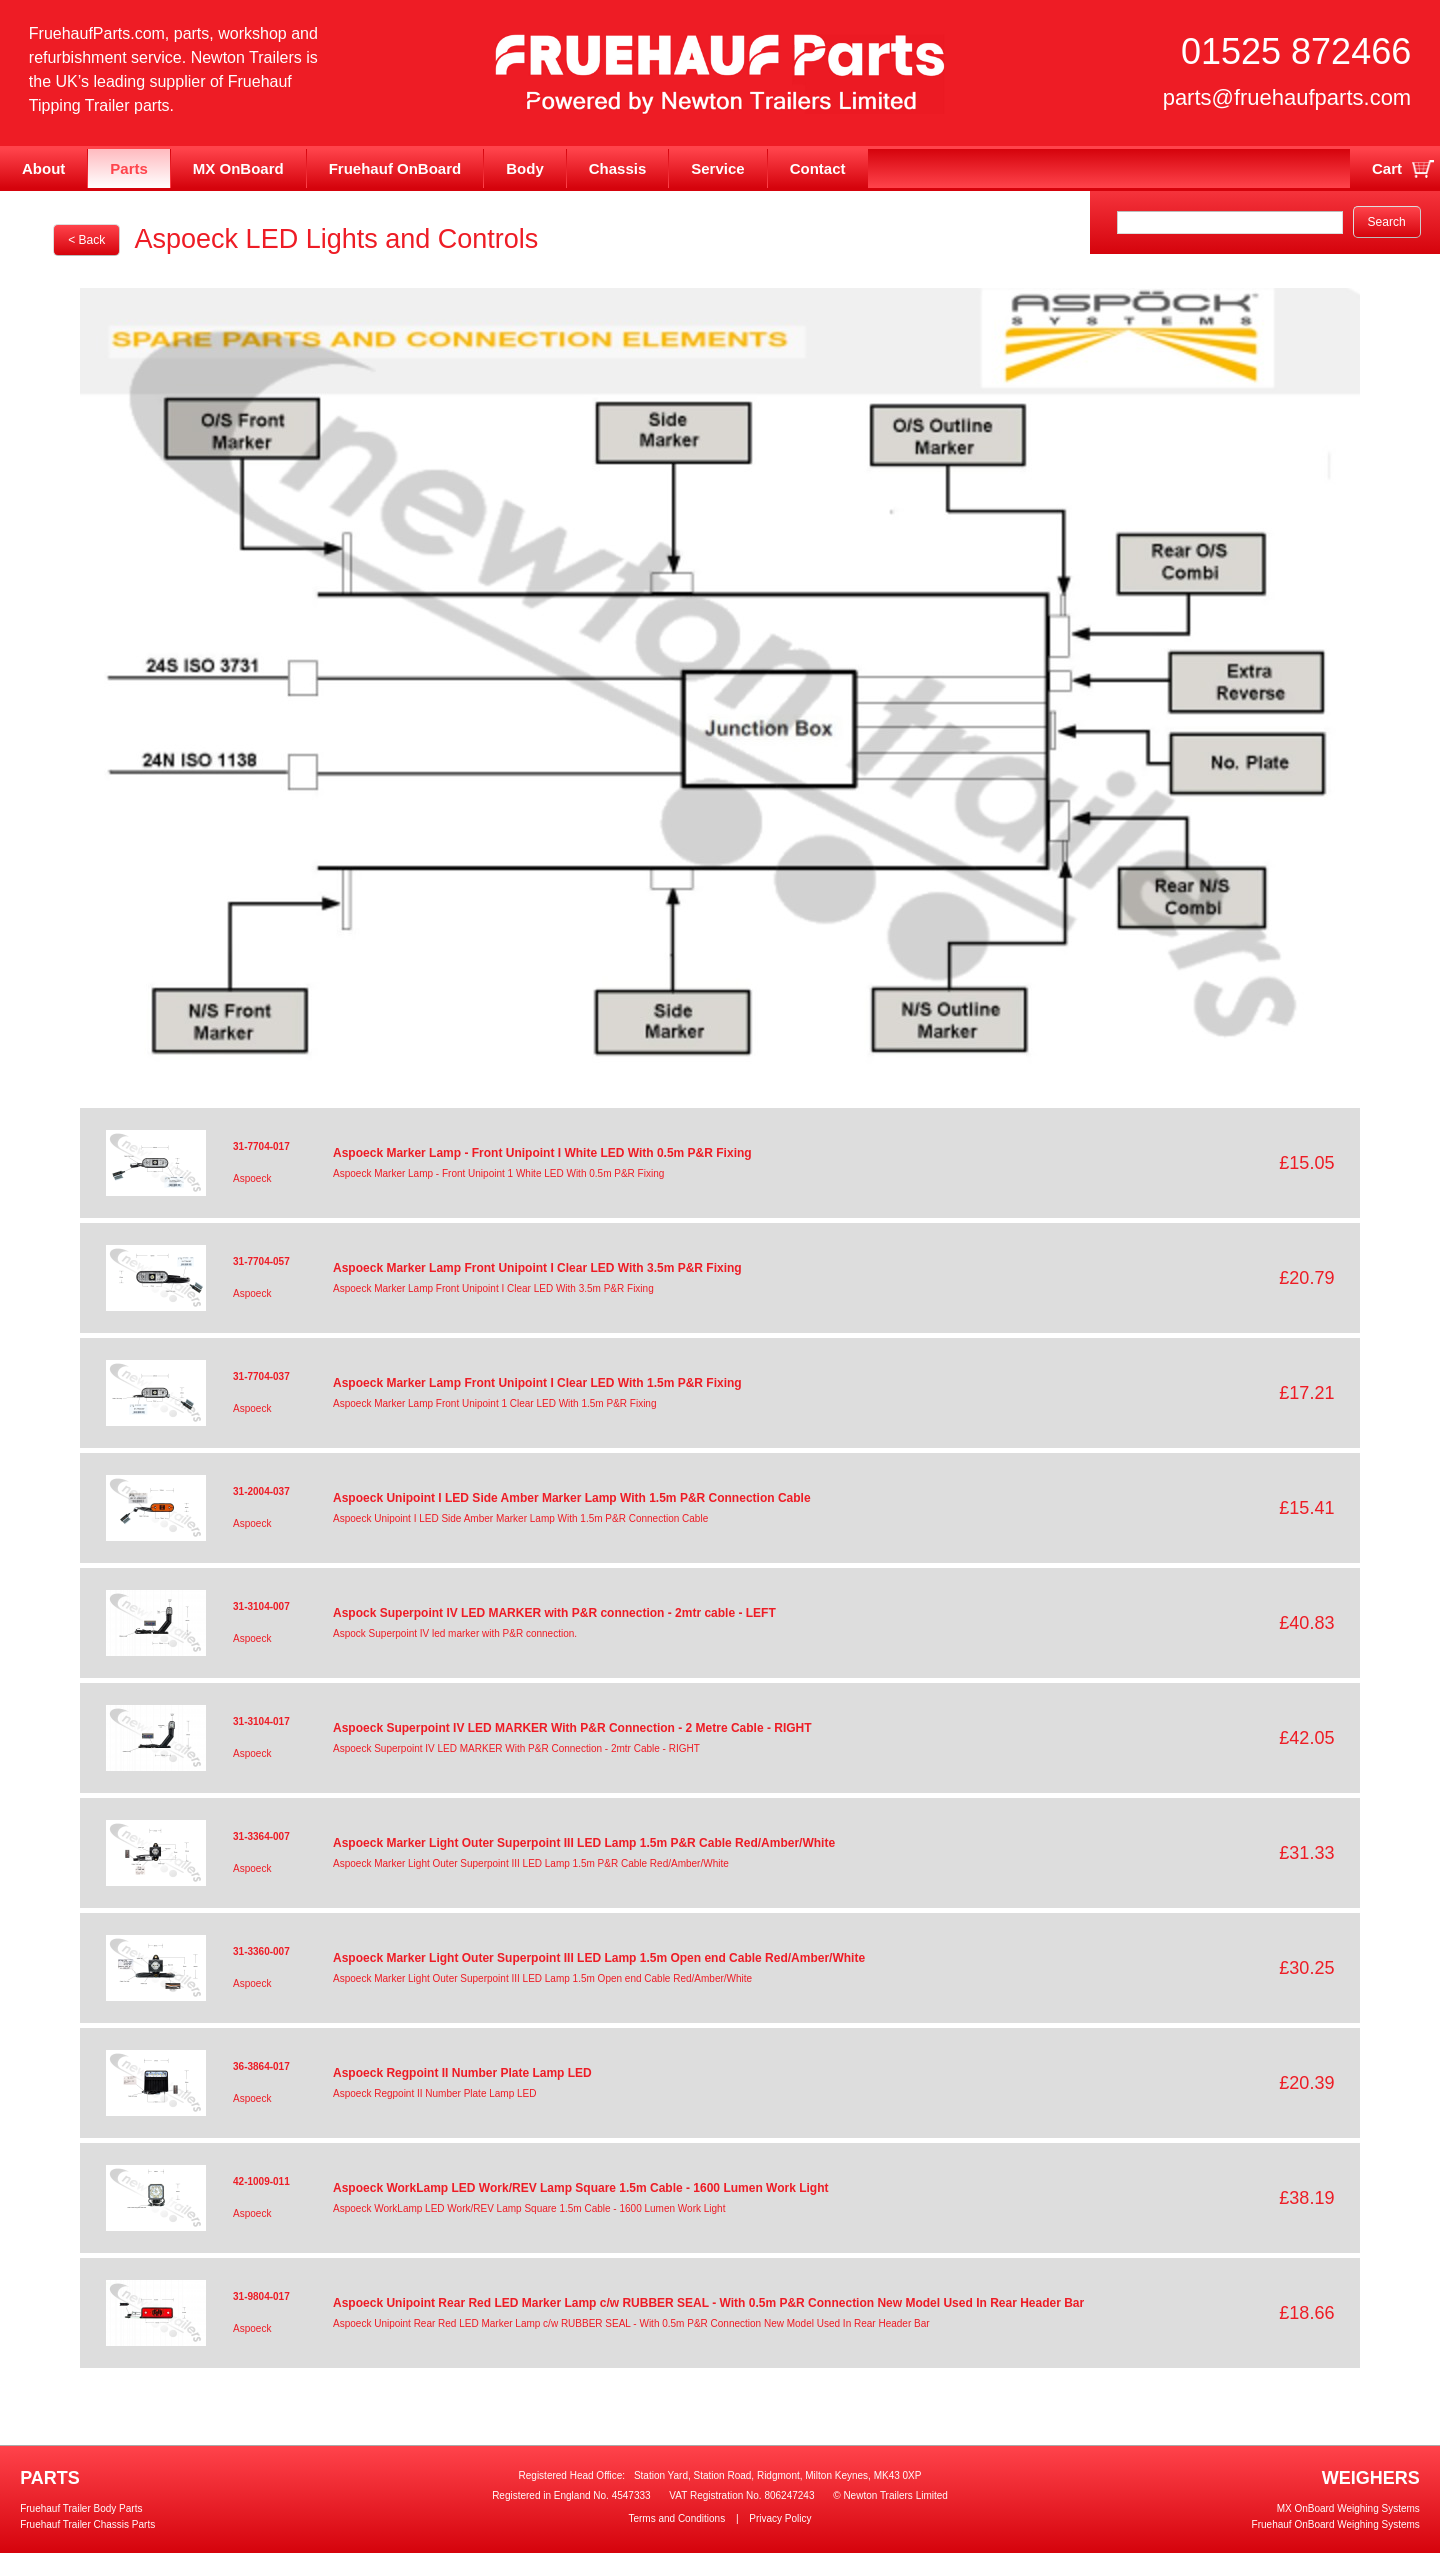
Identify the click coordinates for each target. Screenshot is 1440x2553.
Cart (1387, 168)
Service (717, 168)
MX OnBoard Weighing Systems (1348, 2508)
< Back (86, 240)
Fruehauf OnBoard (395, 168)
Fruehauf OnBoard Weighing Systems (1336, 2524)
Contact (818, 168)
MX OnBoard (238, 168)
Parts (129, 168)
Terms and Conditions (676, 2518)
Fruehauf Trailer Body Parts (81, 2508)
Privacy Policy (780, 2518)
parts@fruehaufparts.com (1287, 97)
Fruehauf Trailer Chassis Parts (87, 2524)
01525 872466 (1296, 51)
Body (525, 168)
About (43, 168)
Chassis (618, 168)
